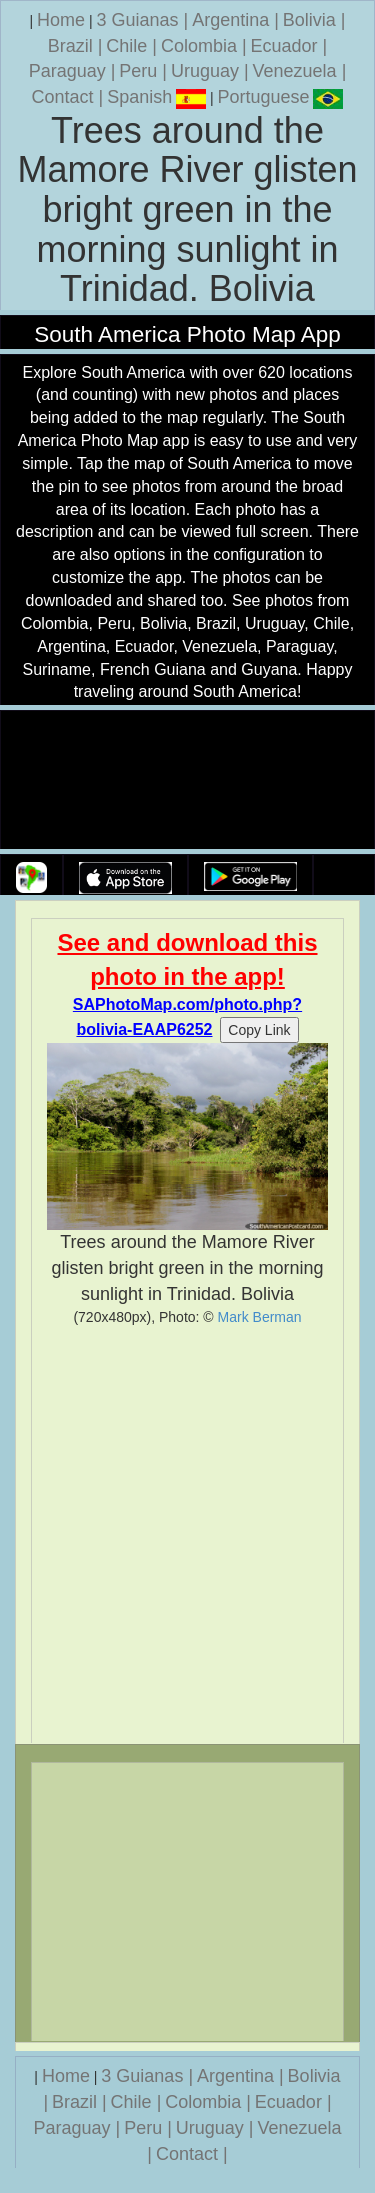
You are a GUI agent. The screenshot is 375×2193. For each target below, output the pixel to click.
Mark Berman (260, 1317)
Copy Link (259, 1030)
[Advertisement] (187, 1534)
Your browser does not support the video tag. (188, 780)
